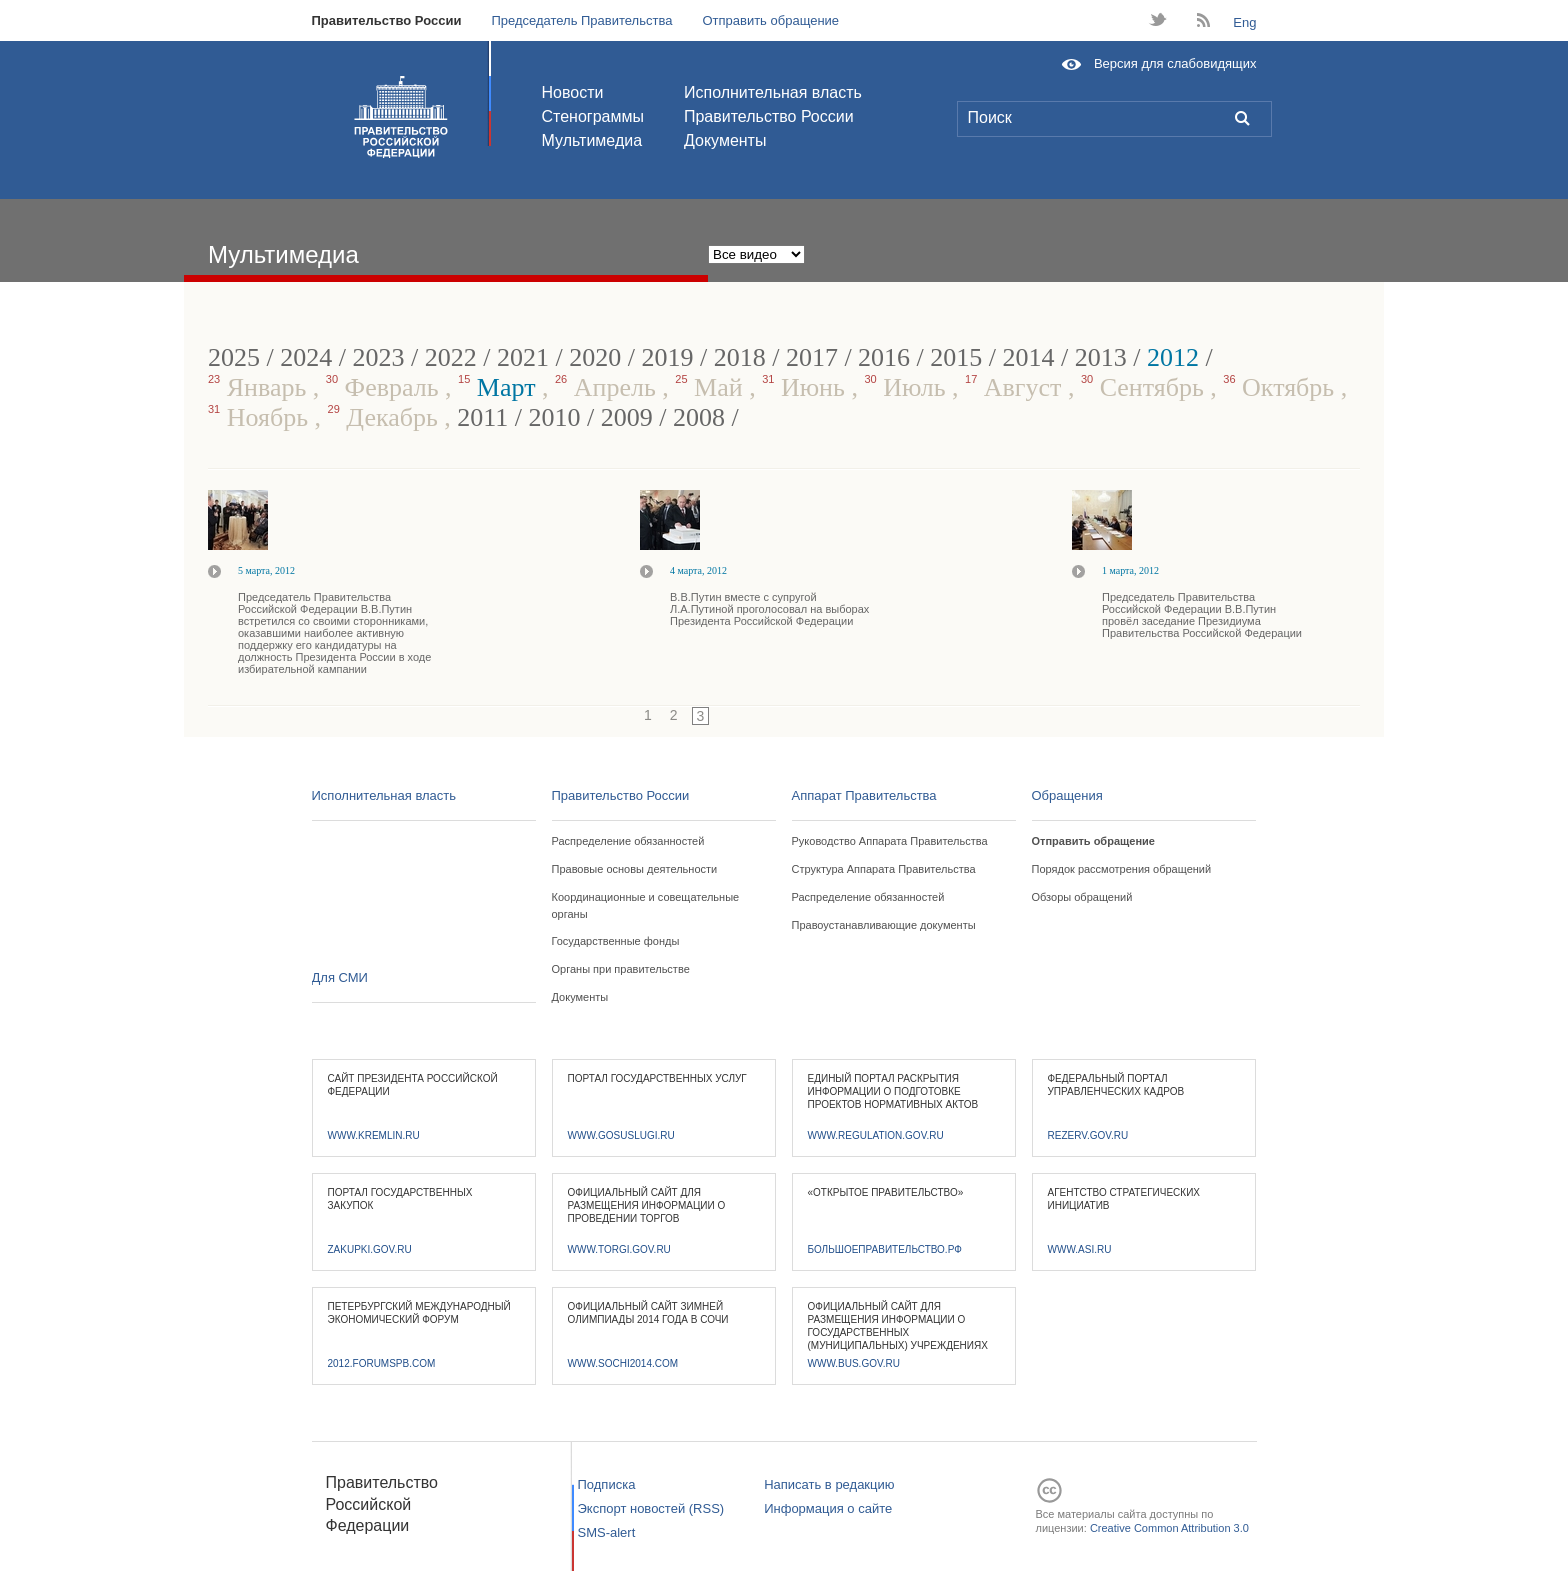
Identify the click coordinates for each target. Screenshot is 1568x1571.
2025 (234, 357)
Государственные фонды (616, 941)
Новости (573, 92)
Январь (260, 387)
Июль (908, 387)
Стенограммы (593, 116)
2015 (956, 357)
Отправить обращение (770, 20)
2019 (667, 357)
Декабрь (386, 417)
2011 (482, 417)
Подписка (607, 1484)
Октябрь (1281, 387)
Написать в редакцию (829, 1484)
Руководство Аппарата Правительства (890, 841)
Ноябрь (261, 417)
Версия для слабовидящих (1175, 63)
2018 (740, 357)
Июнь (806, 387)
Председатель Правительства (581, 20)
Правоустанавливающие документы (884, 925)
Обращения (1067, 795)
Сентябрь (1145, 387)
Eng (1244, 22)
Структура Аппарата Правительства (884, 869)
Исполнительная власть (773, 92)
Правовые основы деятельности (635, 869)
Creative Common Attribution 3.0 (1169, 1528)
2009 (627, 417)
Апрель (608, 387)
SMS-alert (607, 1532)
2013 (1101, 357)
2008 (699, 417)
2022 (451, 357)
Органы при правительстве (621, 969)
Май (712, 387)
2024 (306, 357)
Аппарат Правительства (864, 795)
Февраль (385, 387)
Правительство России (387, 20)
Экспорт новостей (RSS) (651, 1508)
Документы (725, 140)
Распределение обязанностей (628, 841)
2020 (595, 357)
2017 (812, 357)
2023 (378, 357)
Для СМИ (340, 977)
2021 (523, 357)
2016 (884, 357)
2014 (1029, 357)
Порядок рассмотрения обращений (1122, 869)
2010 (555, 417)
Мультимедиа (592, 140)
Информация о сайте (828, 1508)
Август (1016, 387)
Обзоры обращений (1082, 897)
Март (500, 387)
